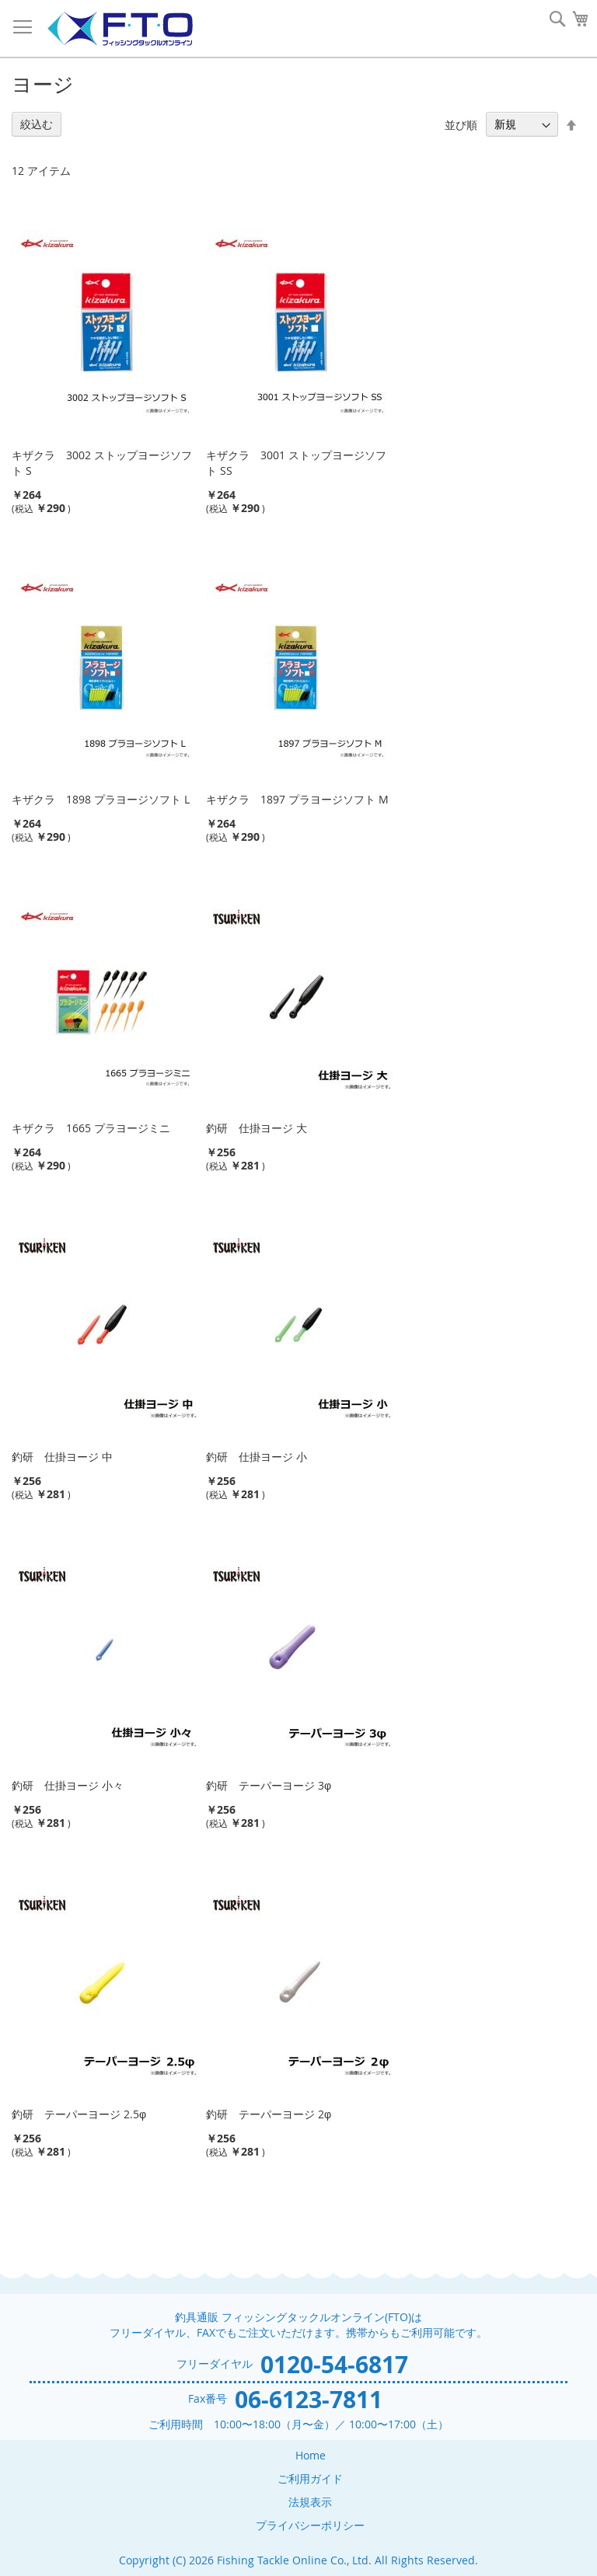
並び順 (461, 124)
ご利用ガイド (310, 2478)
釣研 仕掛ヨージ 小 (256, 1456)
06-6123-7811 (308, 2399)
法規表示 (310, 2501)
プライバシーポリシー (310, 2525)
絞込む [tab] (36, 124)
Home (310, 2455)
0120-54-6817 (334, 2364)
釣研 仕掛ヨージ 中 (62, 1456)
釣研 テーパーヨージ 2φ (268, 2114)
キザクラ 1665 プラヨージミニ (91, 1128)
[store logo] (120, 29)
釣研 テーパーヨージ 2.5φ (79, 2114)
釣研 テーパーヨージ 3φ (268, 1785)
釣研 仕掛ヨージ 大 (256, 1128)
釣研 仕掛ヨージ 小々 (68, 1785)
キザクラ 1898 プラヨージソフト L (101, 799)
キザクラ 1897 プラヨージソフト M (297, 799)
